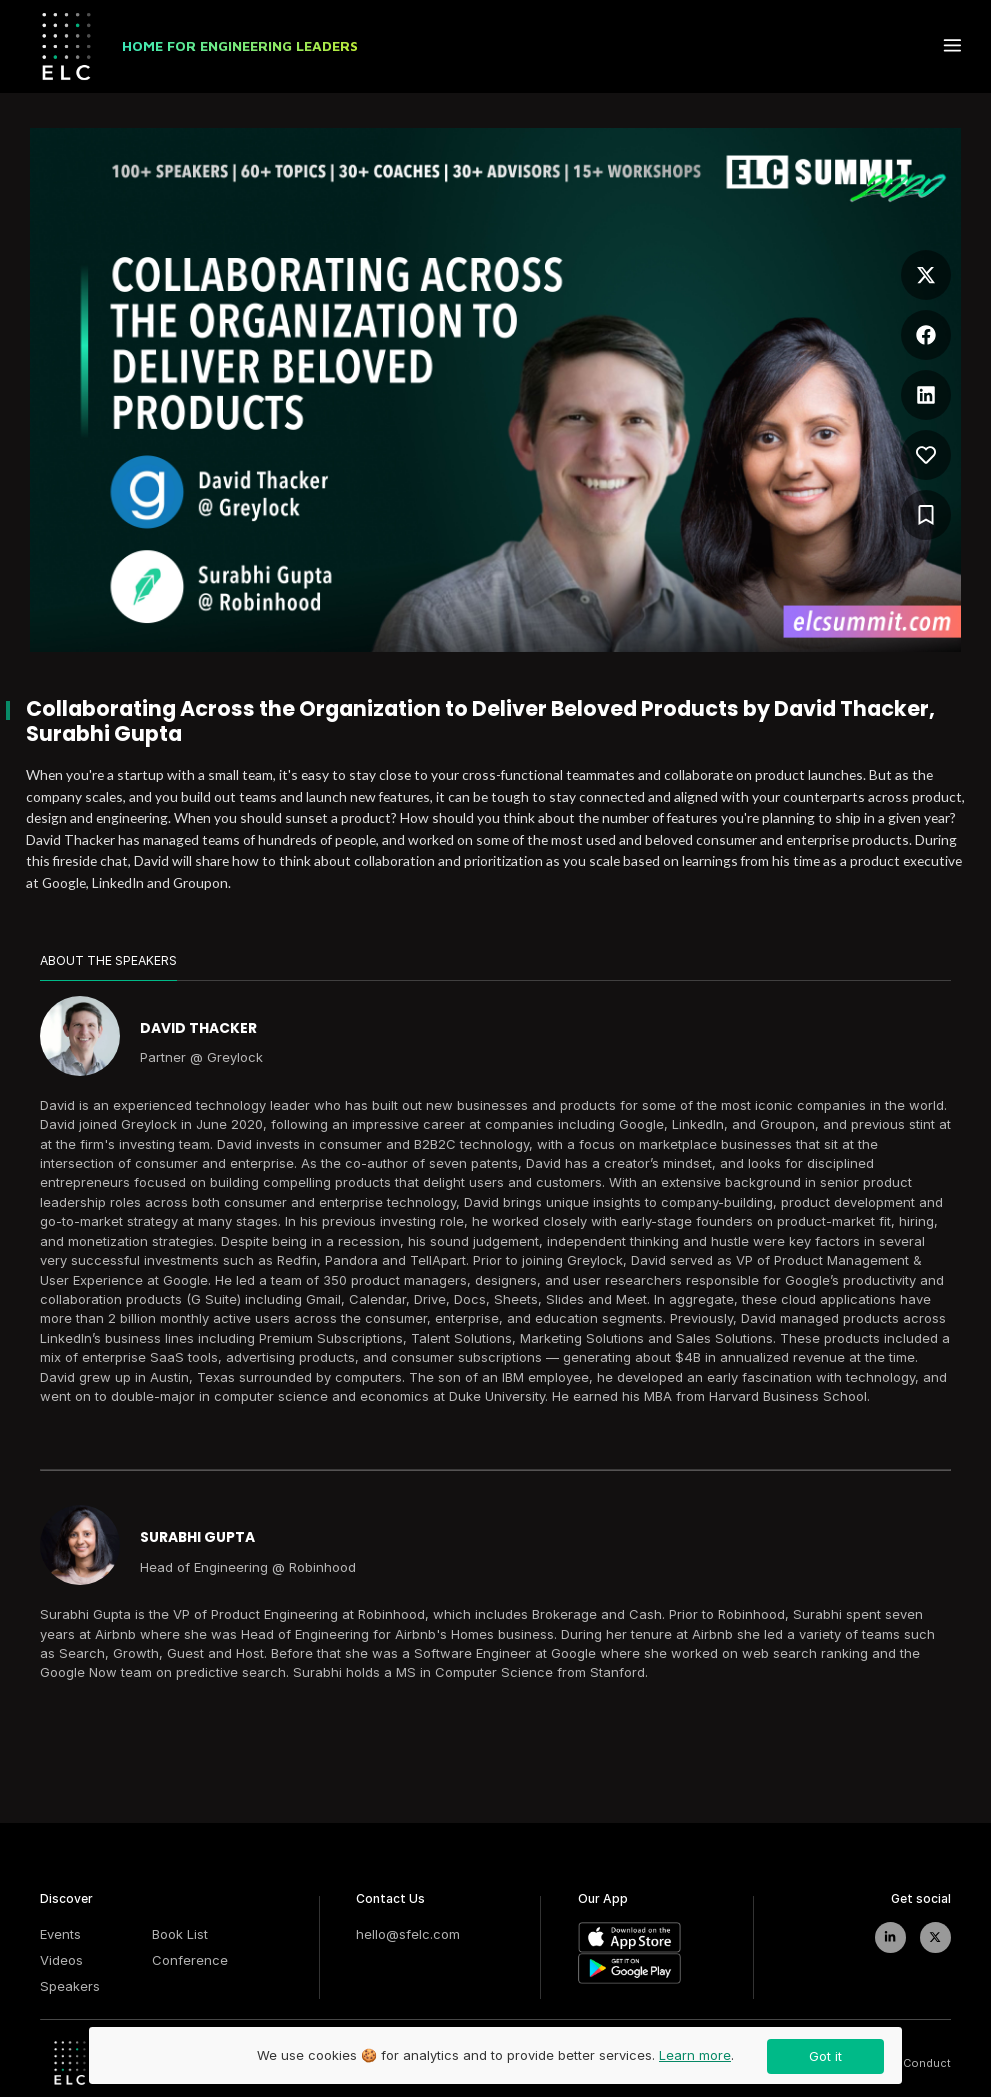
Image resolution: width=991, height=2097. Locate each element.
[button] (926, 270)
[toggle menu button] (952, 47)
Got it (825, 2056)
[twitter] (935, 1937)
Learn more (695, 2055)
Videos (61, 1960)
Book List (180, 1934)
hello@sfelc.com (408, 1934)
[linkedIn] (890, 1937)
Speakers (70, 1986)
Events (60, 1934)
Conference (190, 1960)
